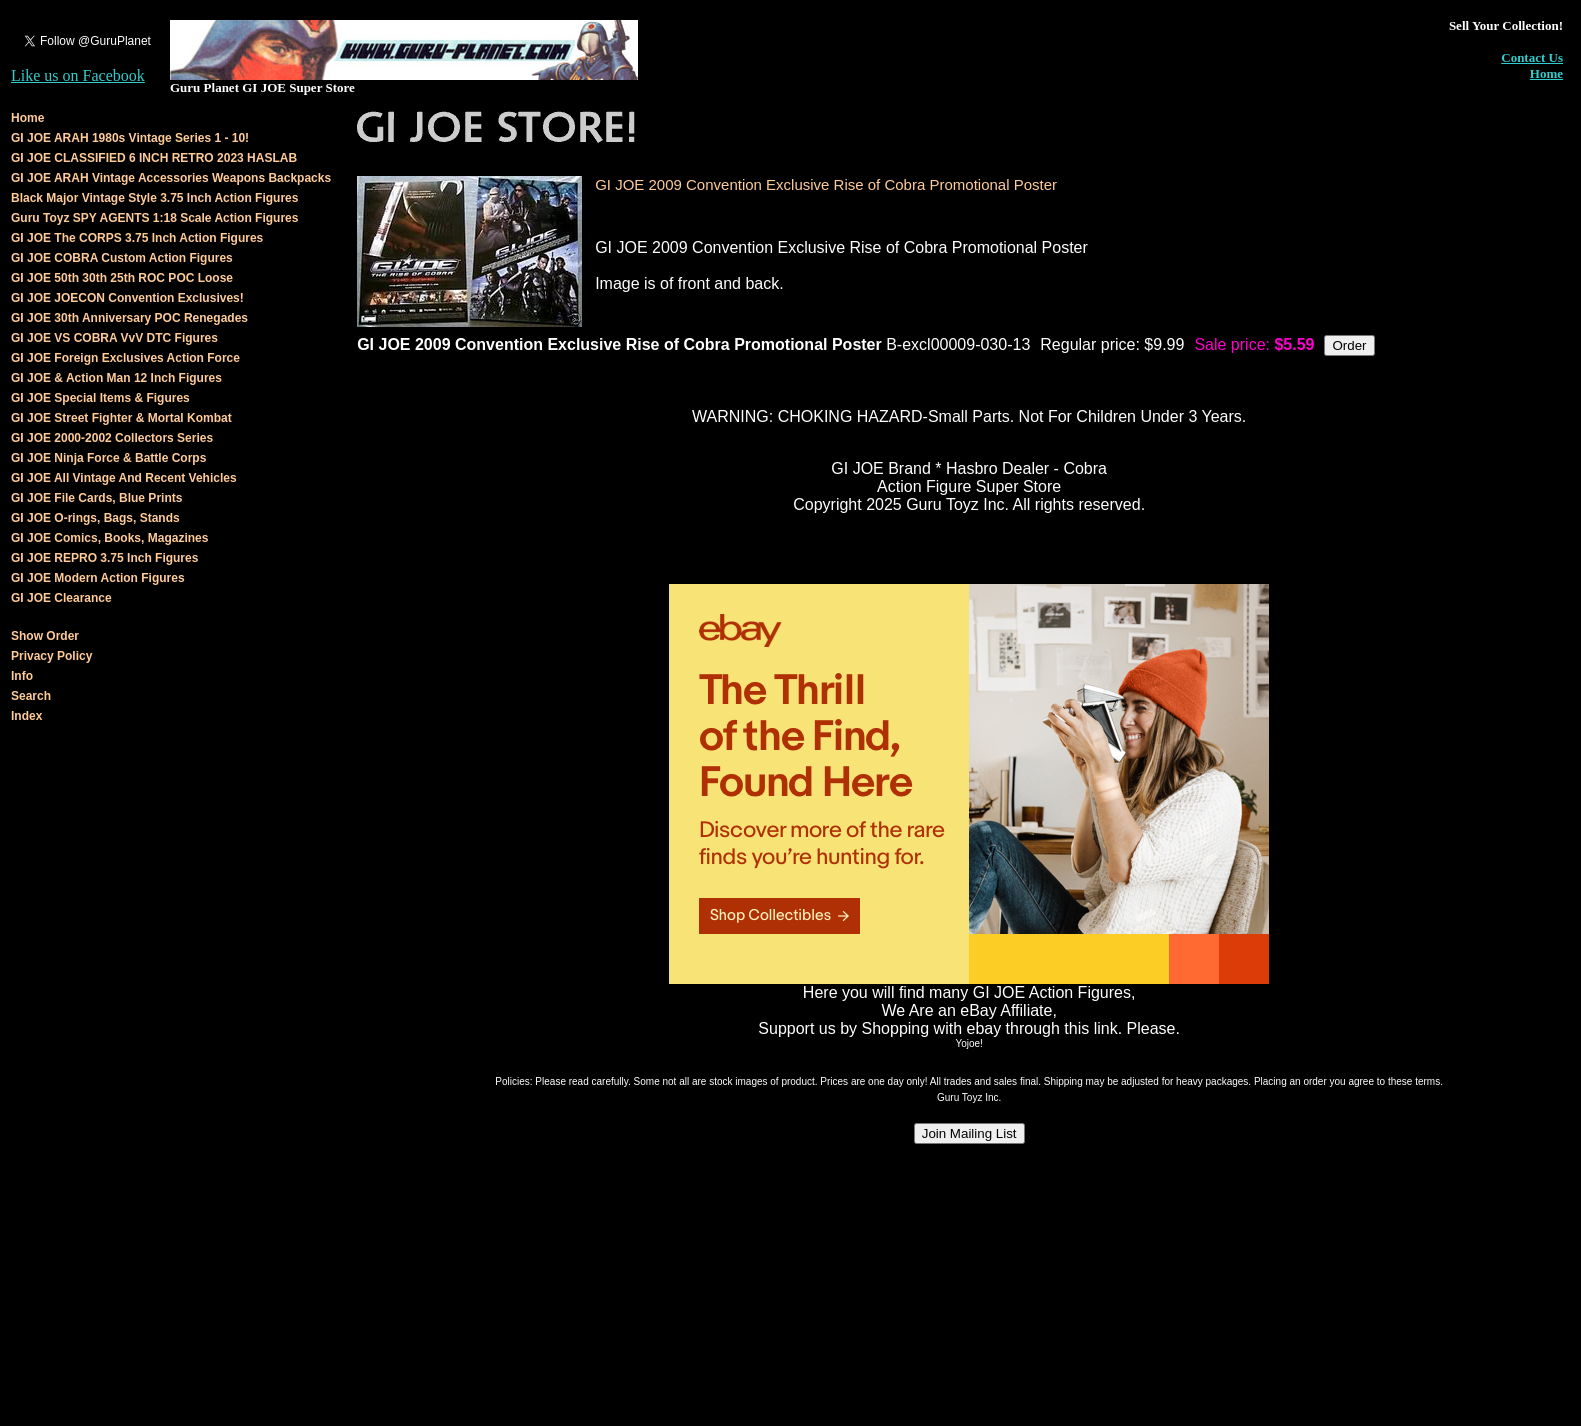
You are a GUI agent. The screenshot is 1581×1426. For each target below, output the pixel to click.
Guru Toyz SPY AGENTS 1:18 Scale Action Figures (154, 218)
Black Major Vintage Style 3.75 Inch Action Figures (154, 198)
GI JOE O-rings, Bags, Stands (95, 518)
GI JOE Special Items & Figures (100, 398)
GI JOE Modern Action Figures (98, 578)
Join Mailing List (969, 1133)
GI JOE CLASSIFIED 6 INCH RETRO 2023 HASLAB (154, 158)
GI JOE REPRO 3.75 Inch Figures (104, 558)
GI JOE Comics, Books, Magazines (109, 538)
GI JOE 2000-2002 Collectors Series (112, 438)
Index (26, 716)
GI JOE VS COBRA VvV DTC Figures (114, 338)
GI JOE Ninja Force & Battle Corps (108, 458)
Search (31, 696)
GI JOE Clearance (61, 598)
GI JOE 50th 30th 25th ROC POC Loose (122, 278)
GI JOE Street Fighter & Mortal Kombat (121, 418)
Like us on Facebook (78, 75)
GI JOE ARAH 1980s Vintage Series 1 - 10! (130, 138)
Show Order (45, 636)
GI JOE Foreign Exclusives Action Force (125, 358)
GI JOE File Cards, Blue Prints (96, 498)
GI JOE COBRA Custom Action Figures (122, 258)
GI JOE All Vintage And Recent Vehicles (124, 478)
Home (1546, 73)
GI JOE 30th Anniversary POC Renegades (129, 318)
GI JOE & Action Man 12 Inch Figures (116, 378)
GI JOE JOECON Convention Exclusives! (127, 298)
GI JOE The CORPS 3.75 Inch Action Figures (137, 238)
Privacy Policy (51, 656)
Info (22, 676)
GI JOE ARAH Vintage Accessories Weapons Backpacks (171, 178)
